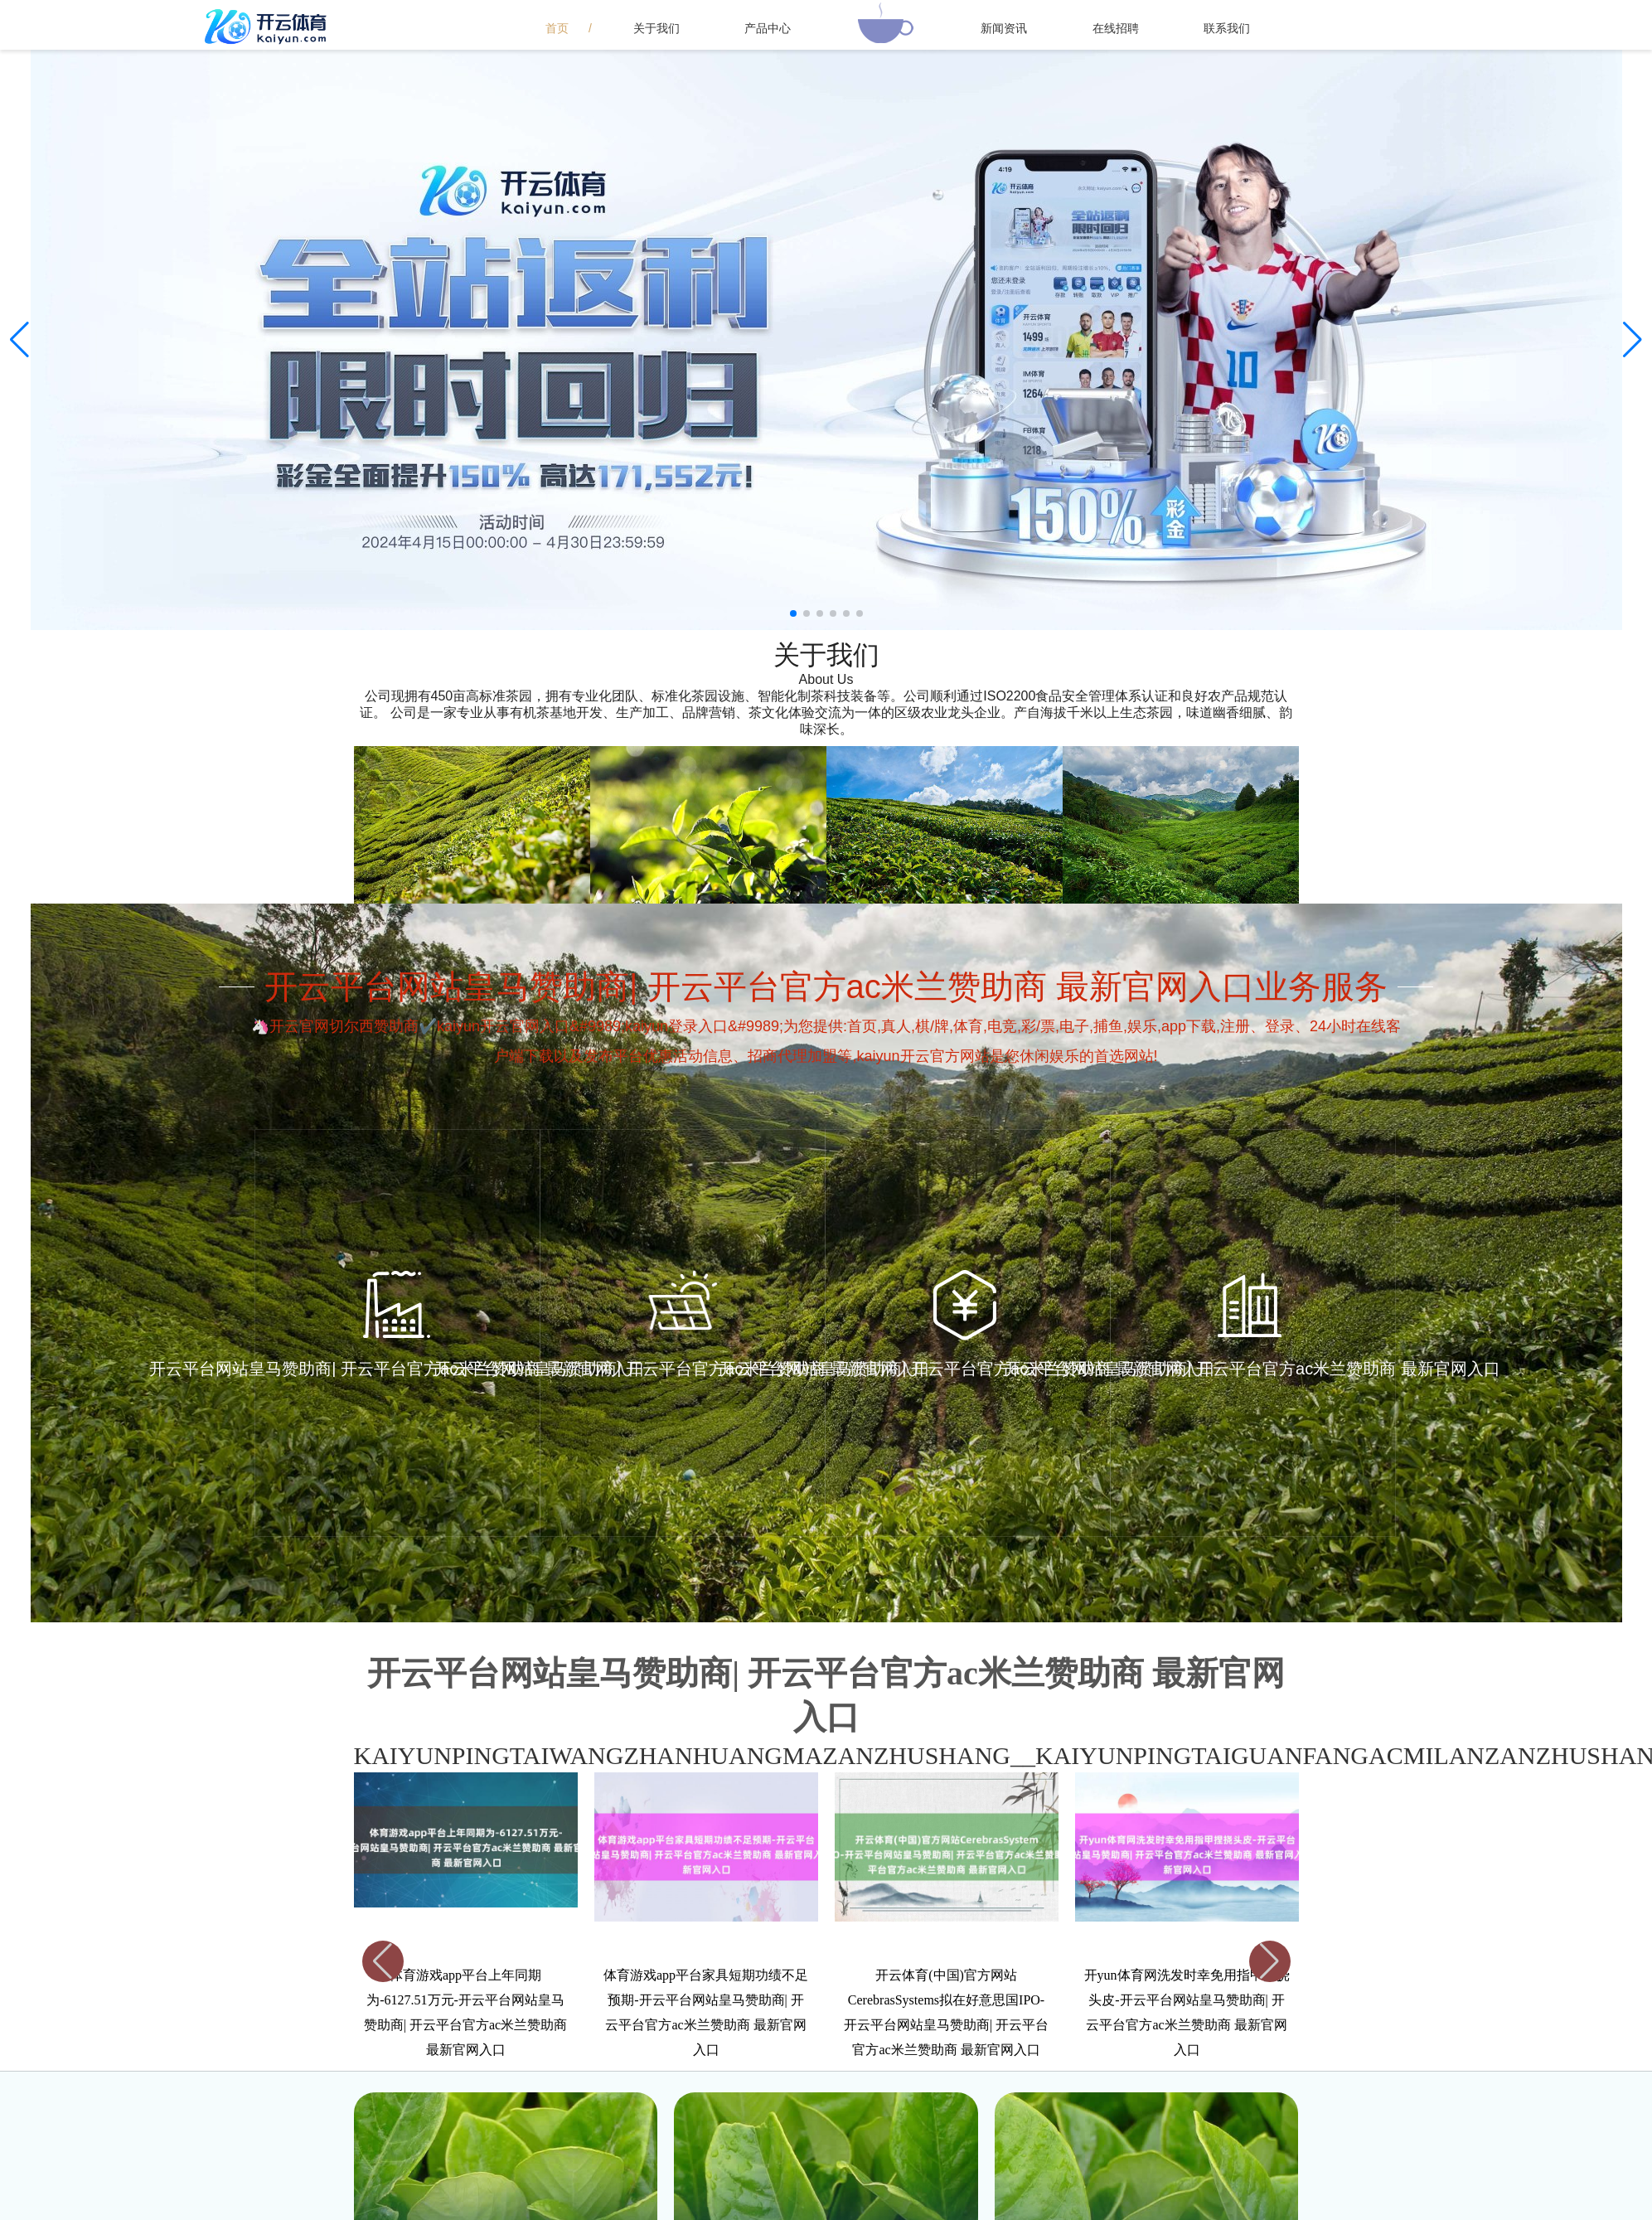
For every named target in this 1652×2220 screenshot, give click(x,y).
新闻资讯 (1004, 28)
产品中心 (767, 28)
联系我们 (1227, 28)
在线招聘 (1115, 28)
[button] (1632, 340)
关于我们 (656, 28)
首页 (557, 28)
